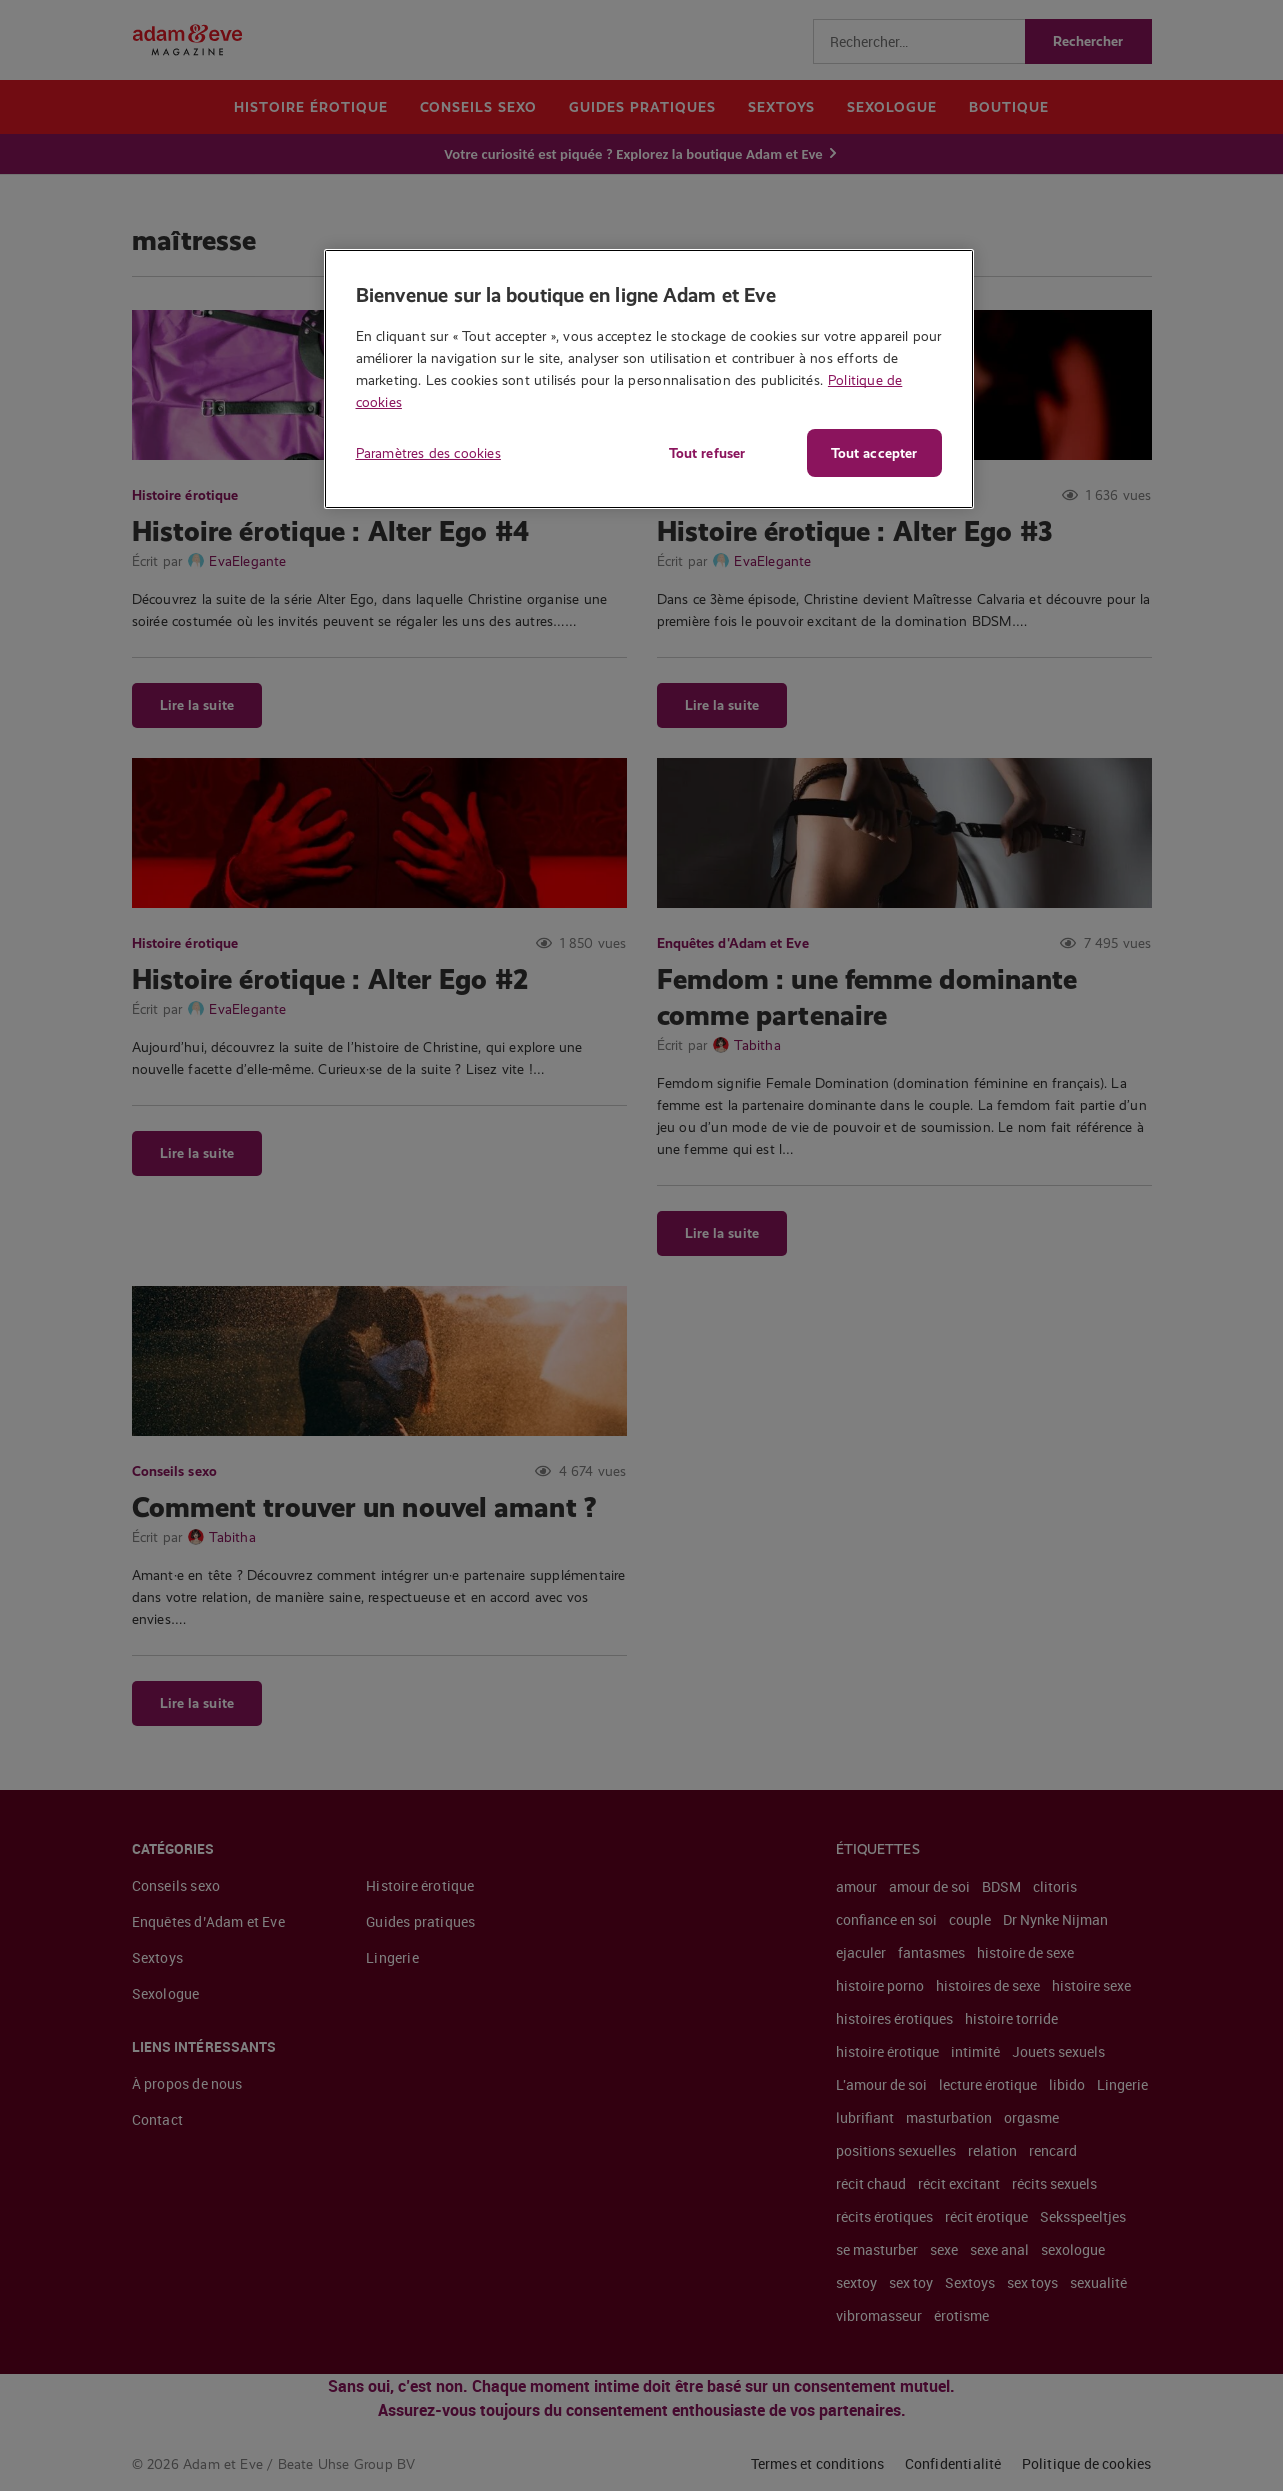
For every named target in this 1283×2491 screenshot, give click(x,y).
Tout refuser (707, 453)
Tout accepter (874, 453)
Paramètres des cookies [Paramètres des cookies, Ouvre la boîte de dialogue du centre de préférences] (428, 453)
